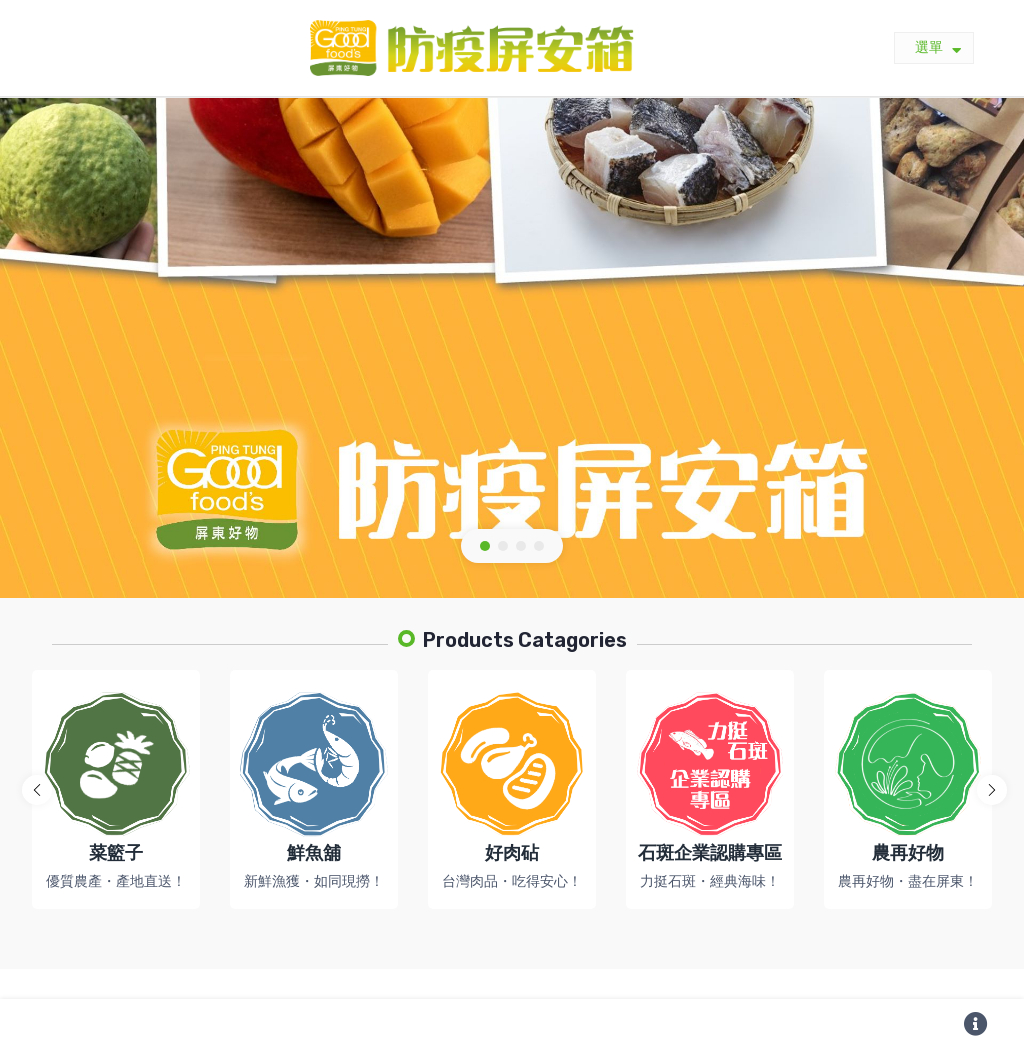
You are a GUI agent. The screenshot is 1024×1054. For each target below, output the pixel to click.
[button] (485, 546)
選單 (938, 48)
